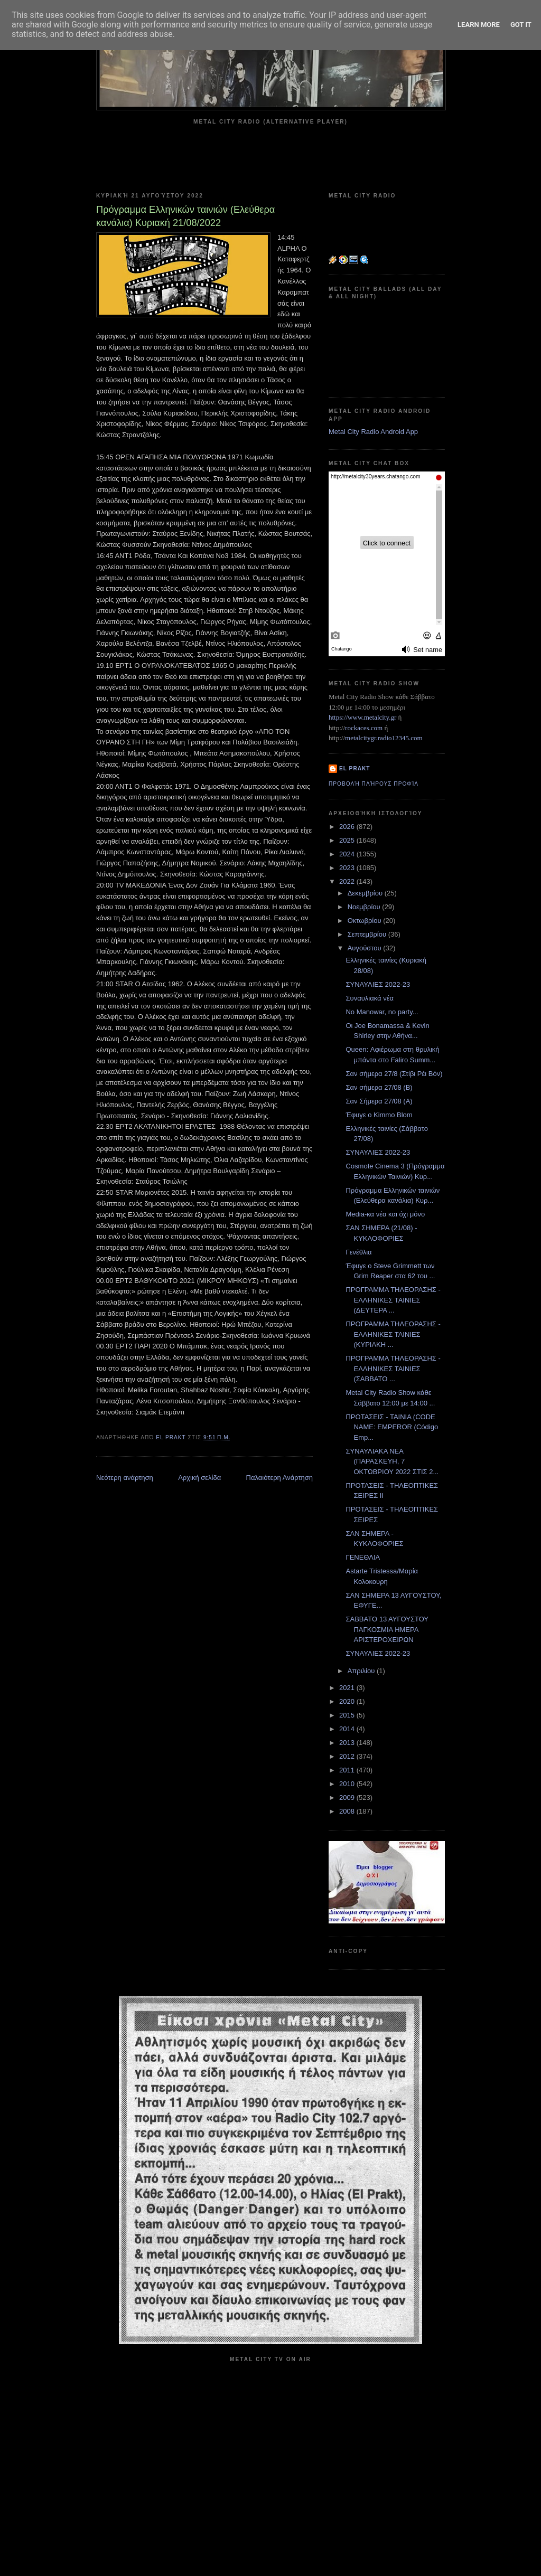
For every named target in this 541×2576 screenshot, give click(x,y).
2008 (348, 1811)
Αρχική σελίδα (199, 1478)
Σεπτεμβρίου (368, 934)
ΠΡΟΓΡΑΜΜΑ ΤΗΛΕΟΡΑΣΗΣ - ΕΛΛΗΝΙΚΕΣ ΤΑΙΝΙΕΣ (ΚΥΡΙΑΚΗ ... (393, 1334)
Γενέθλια (358, 1252)
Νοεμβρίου (365, 907)
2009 (348, 1797)
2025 (348, 840)
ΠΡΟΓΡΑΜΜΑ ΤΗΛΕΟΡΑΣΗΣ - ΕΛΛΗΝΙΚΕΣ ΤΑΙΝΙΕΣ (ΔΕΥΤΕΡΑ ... (393, 1300)
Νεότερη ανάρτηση (124, 1478)
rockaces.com (364, 728)
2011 (348, 1770)
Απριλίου (362, 1671)
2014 (348, 1729)
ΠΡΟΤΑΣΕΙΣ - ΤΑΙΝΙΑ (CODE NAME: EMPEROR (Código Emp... (392, 1427)
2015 (348, 1715)
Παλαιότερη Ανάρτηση (279, 1478)
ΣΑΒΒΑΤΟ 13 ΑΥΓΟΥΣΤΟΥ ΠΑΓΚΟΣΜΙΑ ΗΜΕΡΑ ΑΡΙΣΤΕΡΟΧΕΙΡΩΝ (387, 1629)
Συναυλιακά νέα (369, 998)
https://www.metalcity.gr (362, 717)
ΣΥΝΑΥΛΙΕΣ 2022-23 (378, 984)
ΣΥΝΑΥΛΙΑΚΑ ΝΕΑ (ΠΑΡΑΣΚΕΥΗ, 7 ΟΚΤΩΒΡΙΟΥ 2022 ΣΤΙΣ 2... (392, 1461)
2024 (348, 854)
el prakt (354, 768)
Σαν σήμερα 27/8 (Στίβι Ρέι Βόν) (394, 1074)
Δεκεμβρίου (366, 893)
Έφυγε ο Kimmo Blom (379, 1115)
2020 (348, 1701)
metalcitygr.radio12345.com (384, 738)
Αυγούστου (366, 948)
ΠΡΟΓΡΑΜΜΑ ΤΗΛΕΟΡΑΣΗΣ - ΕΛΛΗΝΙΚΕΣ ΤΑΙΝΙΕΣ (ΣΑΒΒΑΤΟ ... (393, 1368)
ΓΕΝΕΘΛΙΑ (363, 1557)
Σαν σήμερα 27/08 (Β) (379, 1087)
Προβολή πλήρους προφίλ (373, 784)
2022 (348, 881)
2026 (348, 827)
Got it (520, 25)
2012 (348, 1756)
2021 (348, 1688)
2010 (348, 1784)
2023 (348, 868)
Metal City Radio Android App (373, 432)
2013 (348, 1743)
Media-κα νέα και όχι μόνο (385, 1214)
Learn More (479, 25)
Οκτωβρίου (365, 920)
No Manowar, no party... (382, 1012)
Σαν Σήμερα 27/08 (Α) (379, 1101)
